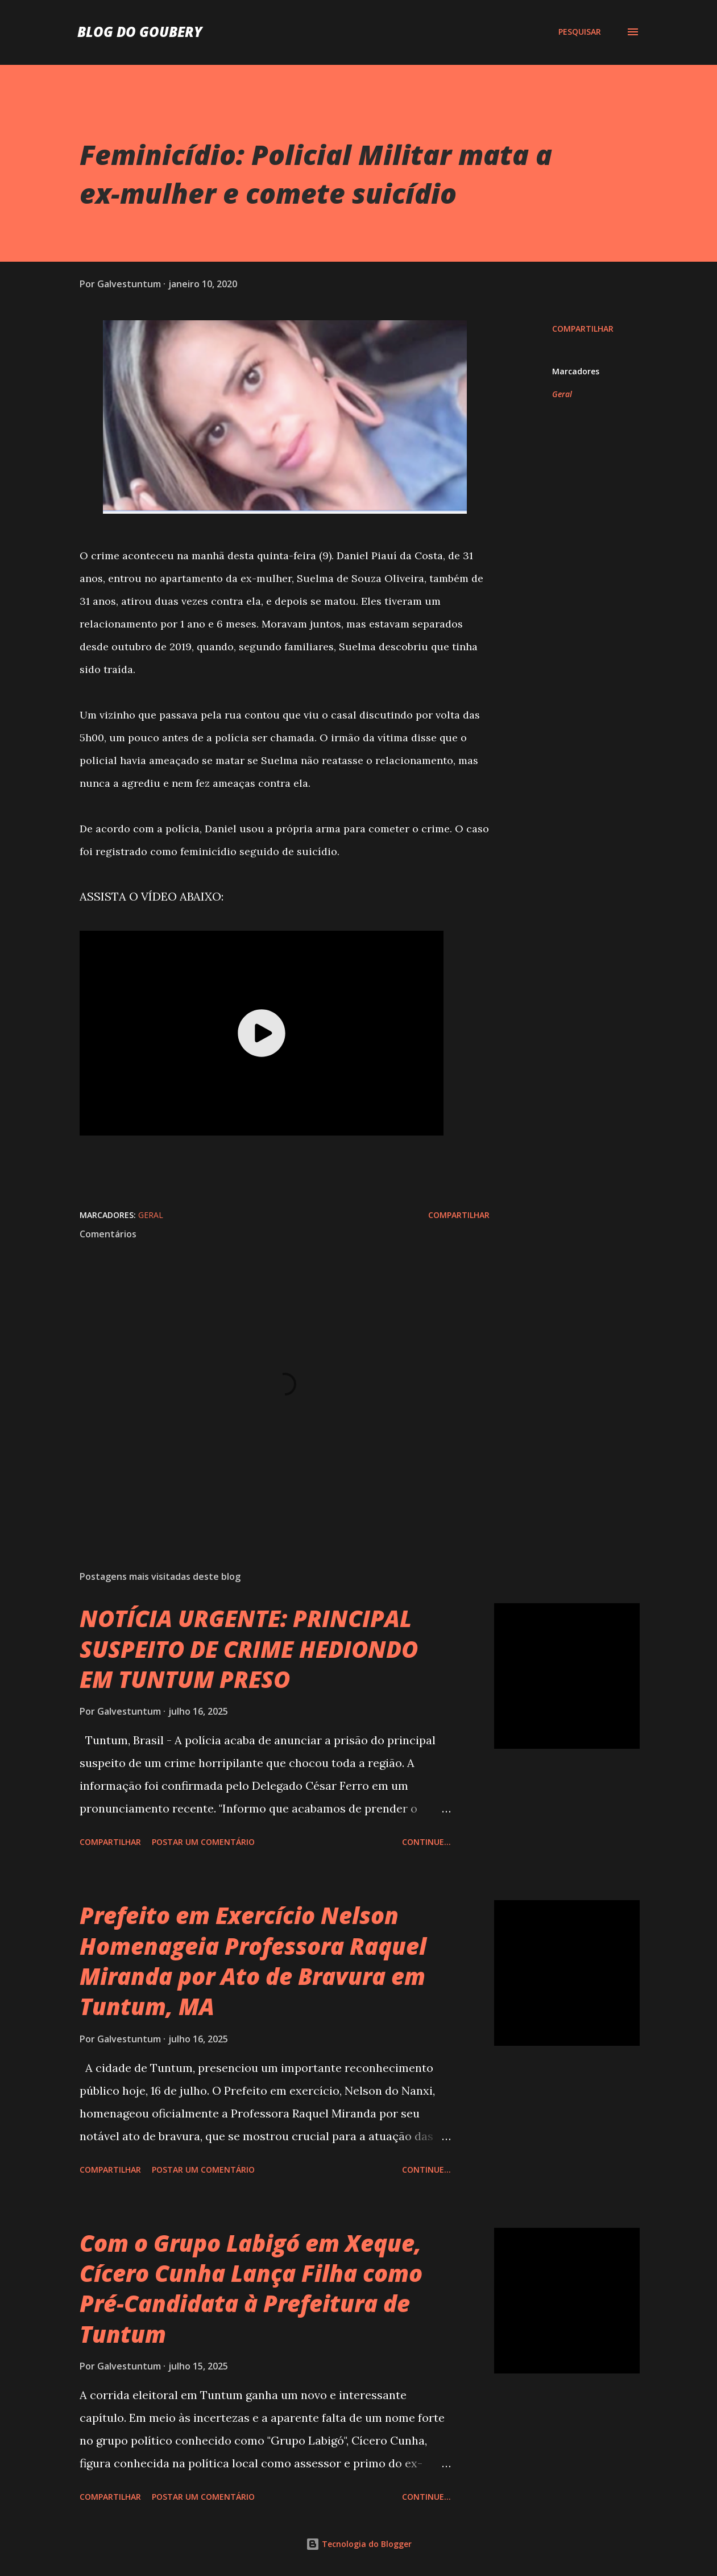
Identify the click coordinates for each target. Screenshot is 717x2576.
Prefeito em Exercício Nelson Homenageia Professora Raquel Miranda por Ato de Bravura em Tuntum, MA (253, 1961)
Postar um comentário (203, 1841)
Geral (562, 394)
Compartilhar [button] (583, 328)
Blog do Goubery (139, 31)
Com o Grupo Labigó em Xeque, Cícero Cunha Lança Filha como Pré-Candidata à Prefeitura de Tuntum (251, 2288)
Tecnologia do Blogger (359, 2543)
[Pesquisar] (579, 32)
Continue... (426, 1841)
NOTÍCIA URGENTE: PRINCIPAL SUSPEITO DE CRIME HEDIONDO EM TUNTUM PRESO (249, 1649)
